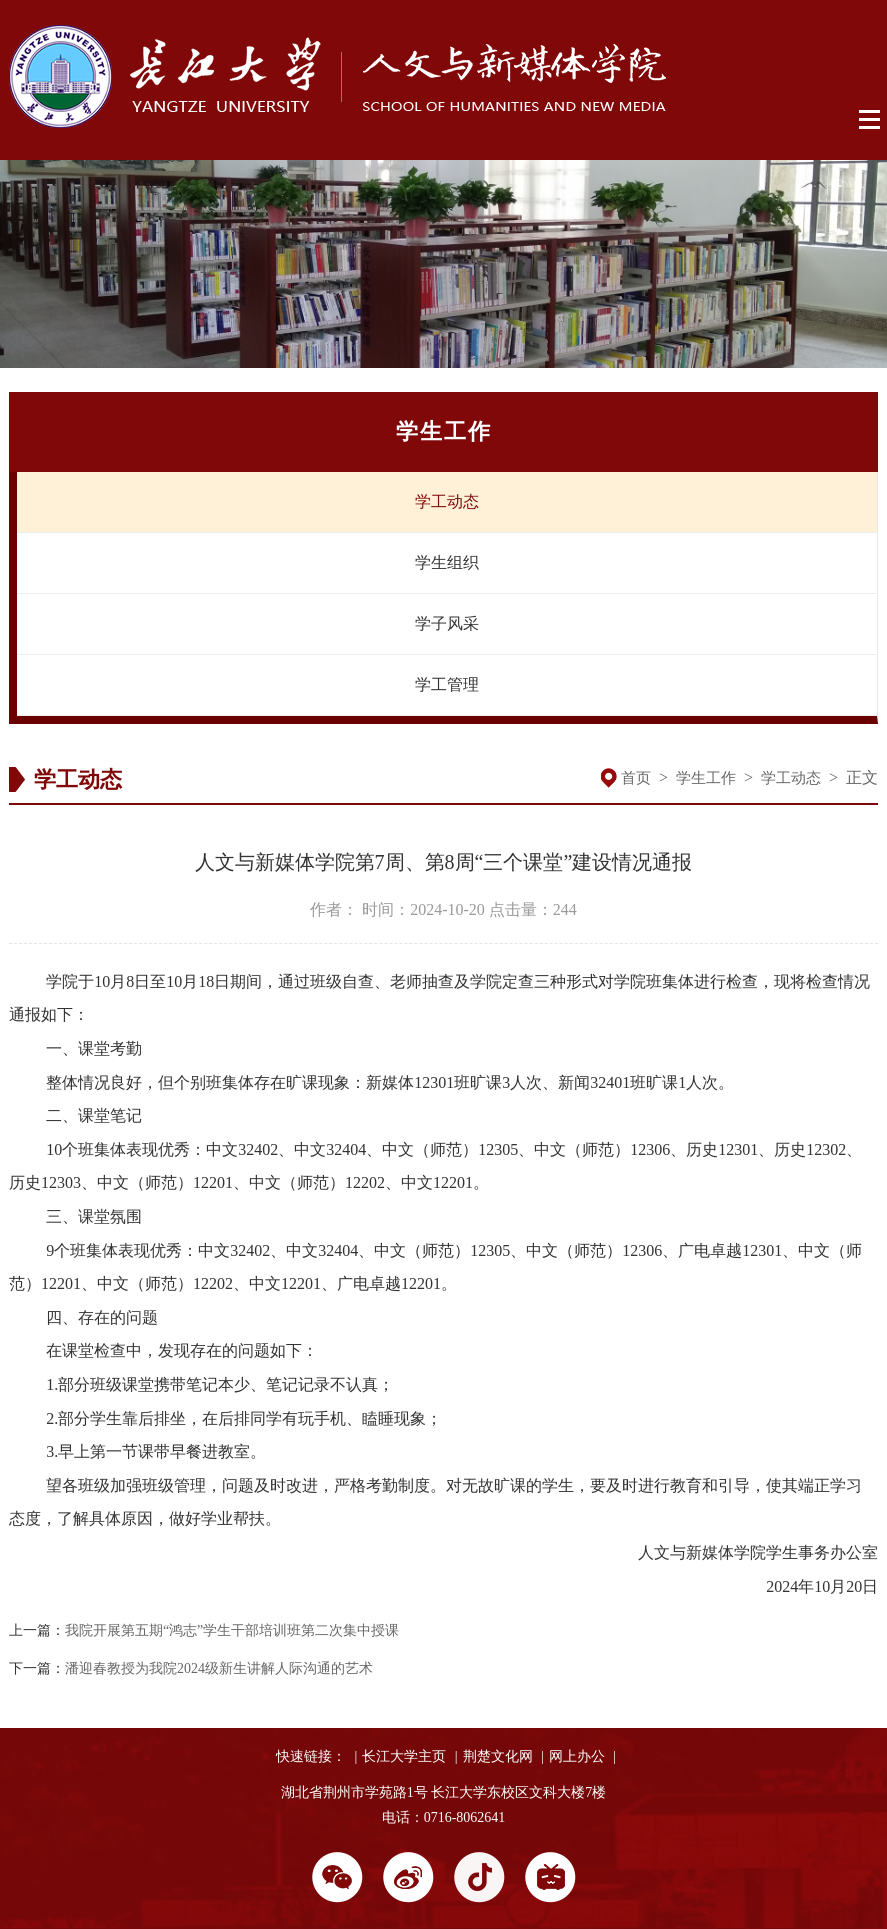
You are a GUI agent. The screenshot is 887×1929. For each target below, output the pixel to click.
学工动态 (447, 501)
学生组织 (447, 562)
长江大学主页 (404, 1756)
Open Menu (870, 120)
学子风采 (447, 623)
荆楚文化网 (498, 1756)
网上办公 (577, 1756)
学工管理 (447, 684)
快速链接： (311, 1756)
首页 (636, 778)
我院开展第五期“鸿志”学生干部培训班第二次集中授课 (232, 1630)
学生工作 (706, 778)
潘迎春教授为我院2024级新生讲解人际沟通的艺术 (219, 1668)
